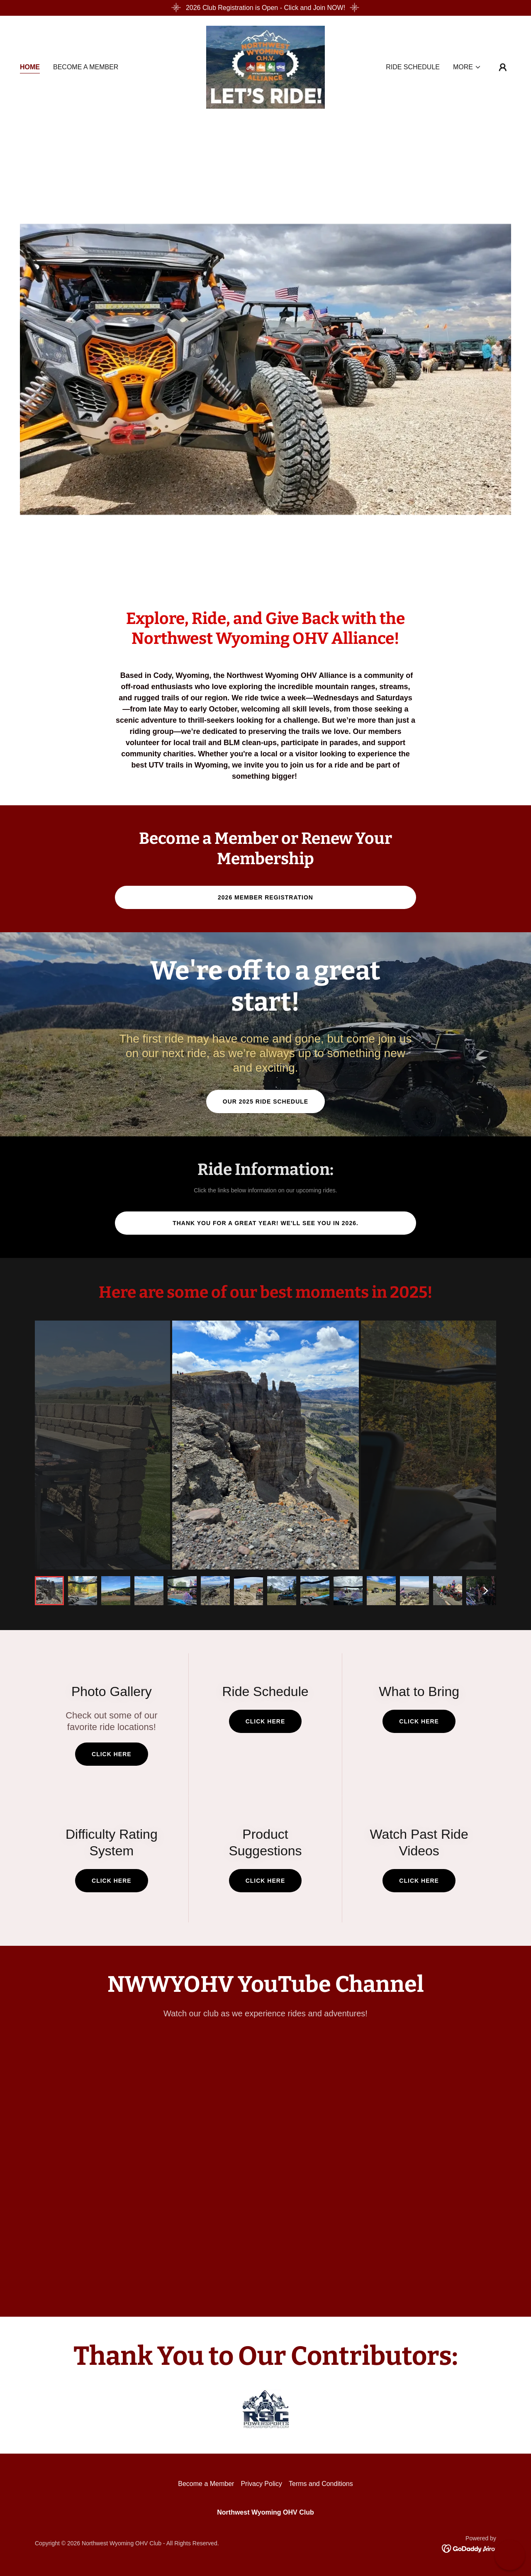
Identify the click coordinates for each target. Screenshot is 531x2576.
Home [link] (30, 67)
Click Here (112, 1754)
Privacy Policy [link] (261, 2483)
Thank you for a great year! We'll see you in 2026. (265, 1223)
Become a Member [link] (85, 67)
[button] (467, 67)
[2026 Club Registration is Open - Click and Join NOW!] (265, 8)
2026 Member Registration (265, 897)
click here (112, 1880)
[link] (265, 66)
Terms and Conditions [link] (321, 2483)
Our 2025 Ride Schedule (265, 1101)
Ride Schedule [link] (413, 67)
